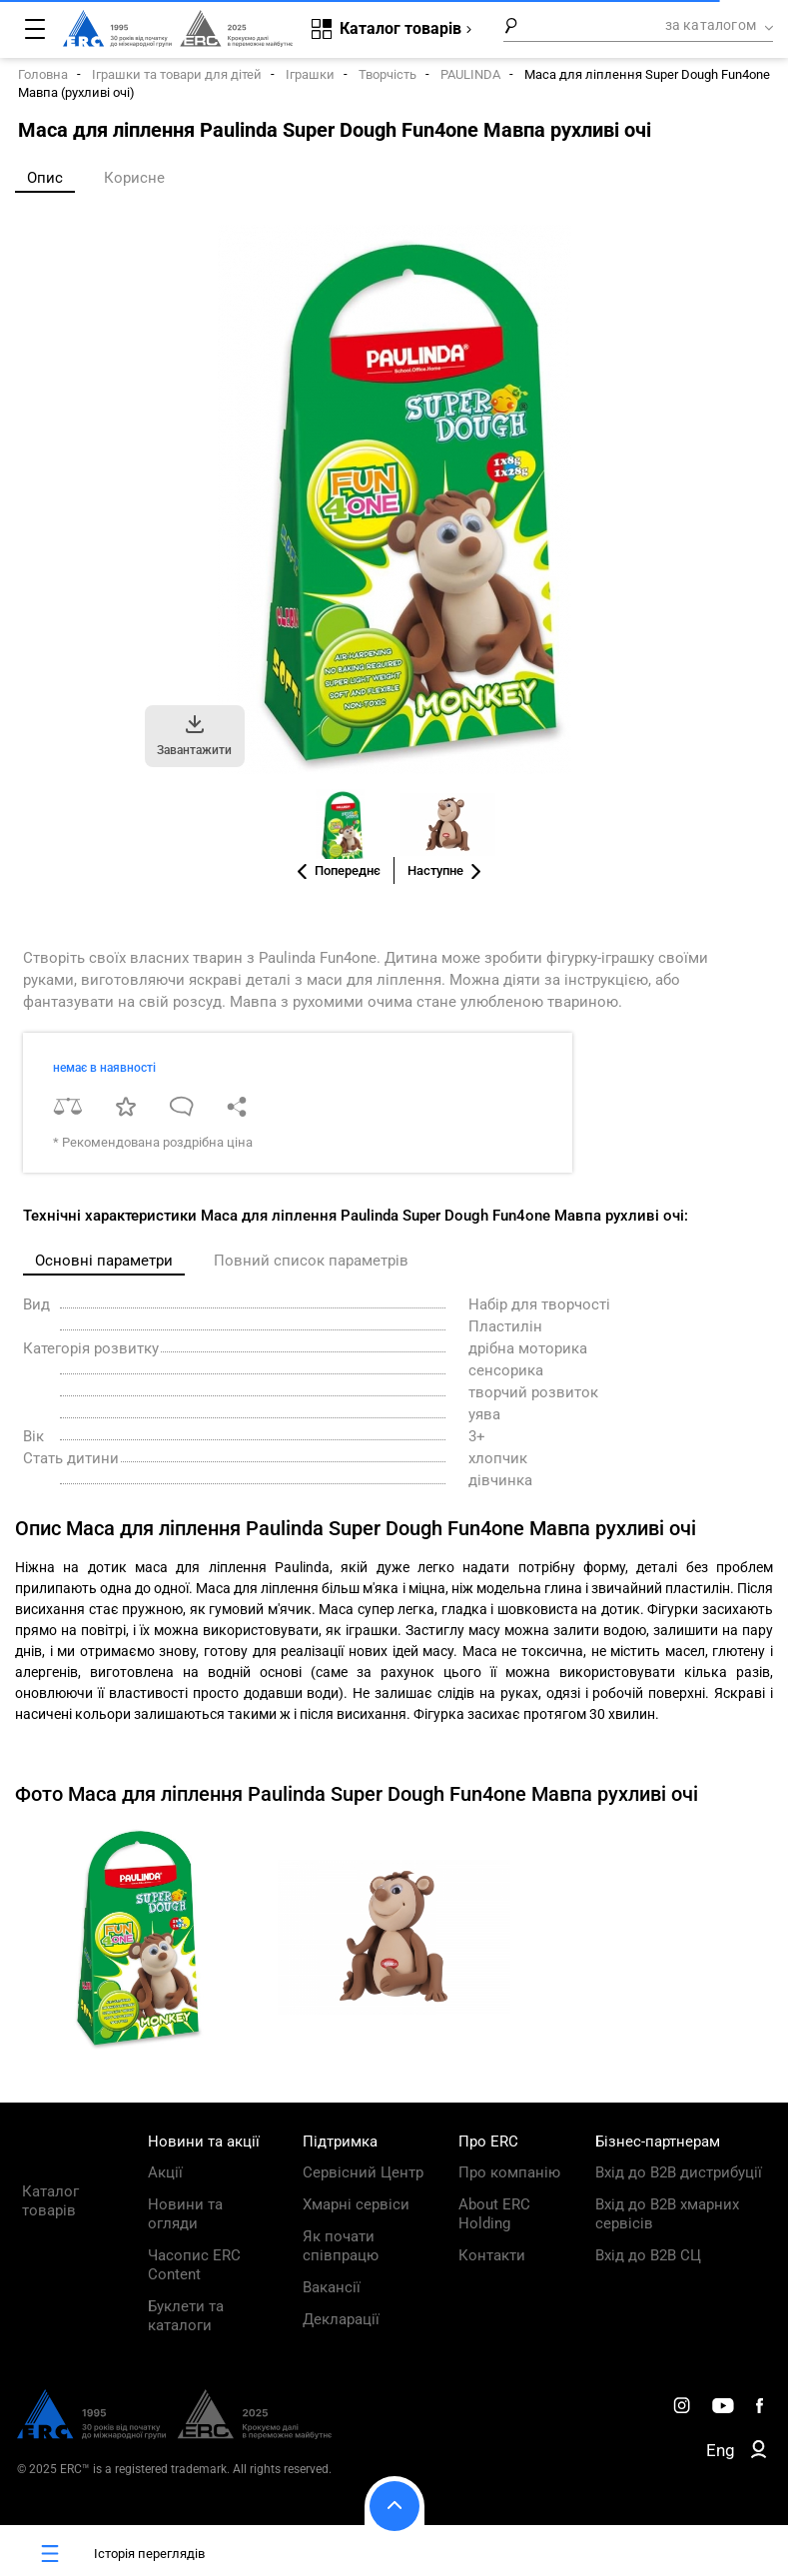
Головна (43, 74)
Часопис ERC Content (194, 2264)
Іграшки (310, 74)
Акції (165, 2172)
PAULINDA (470, 74)
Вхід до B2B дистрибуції (678, 2172)
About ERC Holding (494, 2213)
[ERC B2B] (758, 2453)
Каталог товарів (50, 2200)
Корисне (134, 178)
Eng (720, 2450)
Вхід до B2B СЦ (648, 2255)
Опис (45, 178)
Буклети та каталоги (186, 2315)
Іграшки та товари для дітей (177, 74)
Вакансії (332, 2287)
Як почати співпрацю (341, 2245)
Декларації (341, 2319)
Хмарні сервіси (356, 2204)
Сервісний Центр (363, 2172)
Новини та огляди (185, 2213)
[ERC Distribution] (174, 2434)
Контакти (491, 2255)
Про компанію (509, 2172)
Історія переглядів (110, 2553)
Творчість (387, 74)
